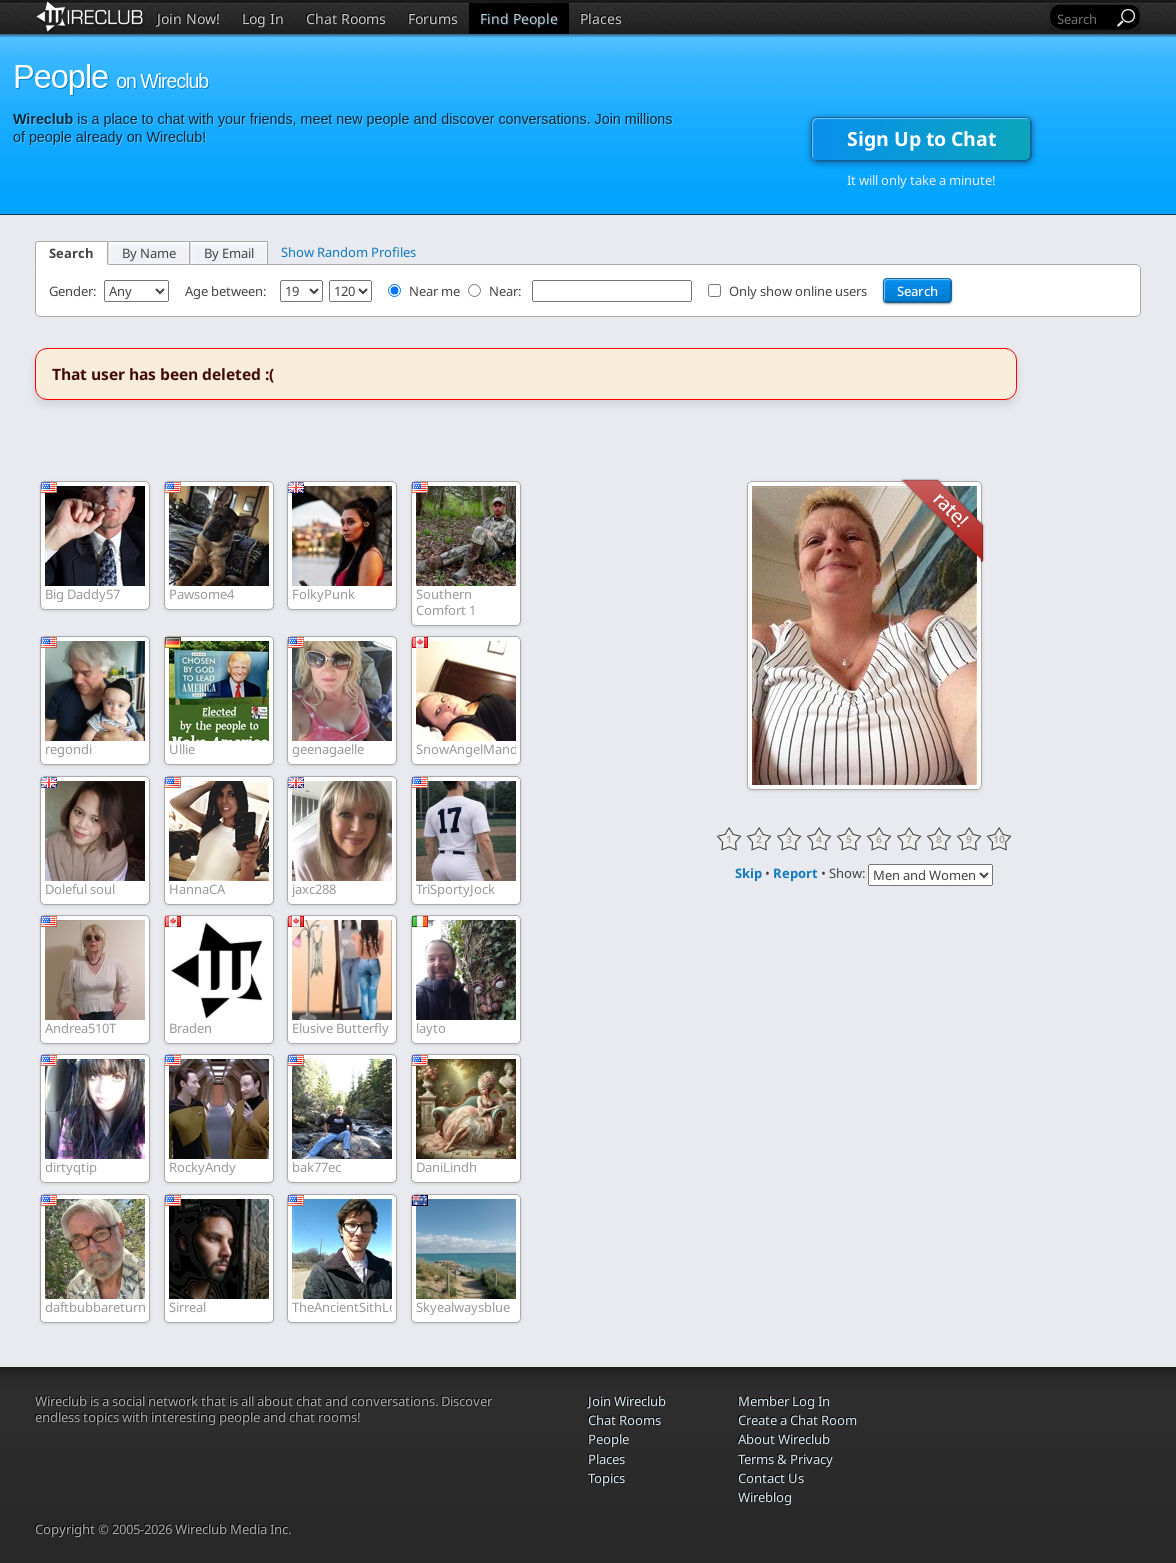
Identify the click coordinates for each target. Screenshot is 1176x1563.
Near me (434, 291)
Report (795, 873)
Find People (519, 18)
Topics (606, 1478)
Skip (748, 873)
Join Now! (188, 18)
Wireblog (765, 1497)
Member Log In (784, 1401)
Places (601, 18)
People (608, 1439)
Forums (433, 18)
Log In (263, 18)
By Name (149, 253)
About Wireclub (784, 1439)
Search (71, 253)
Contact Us (771, 1478)
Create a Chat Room (797, 1420)
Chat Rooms (346, 18)
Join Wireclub (627, 1401)
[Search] (1083, 18)
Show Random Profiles (348, 252)
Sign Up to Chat (921, 138)
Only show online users (798, 291)
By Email (229, 253)
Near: (506, 291)
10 (999, 839)
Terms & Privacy (785, 1459)
